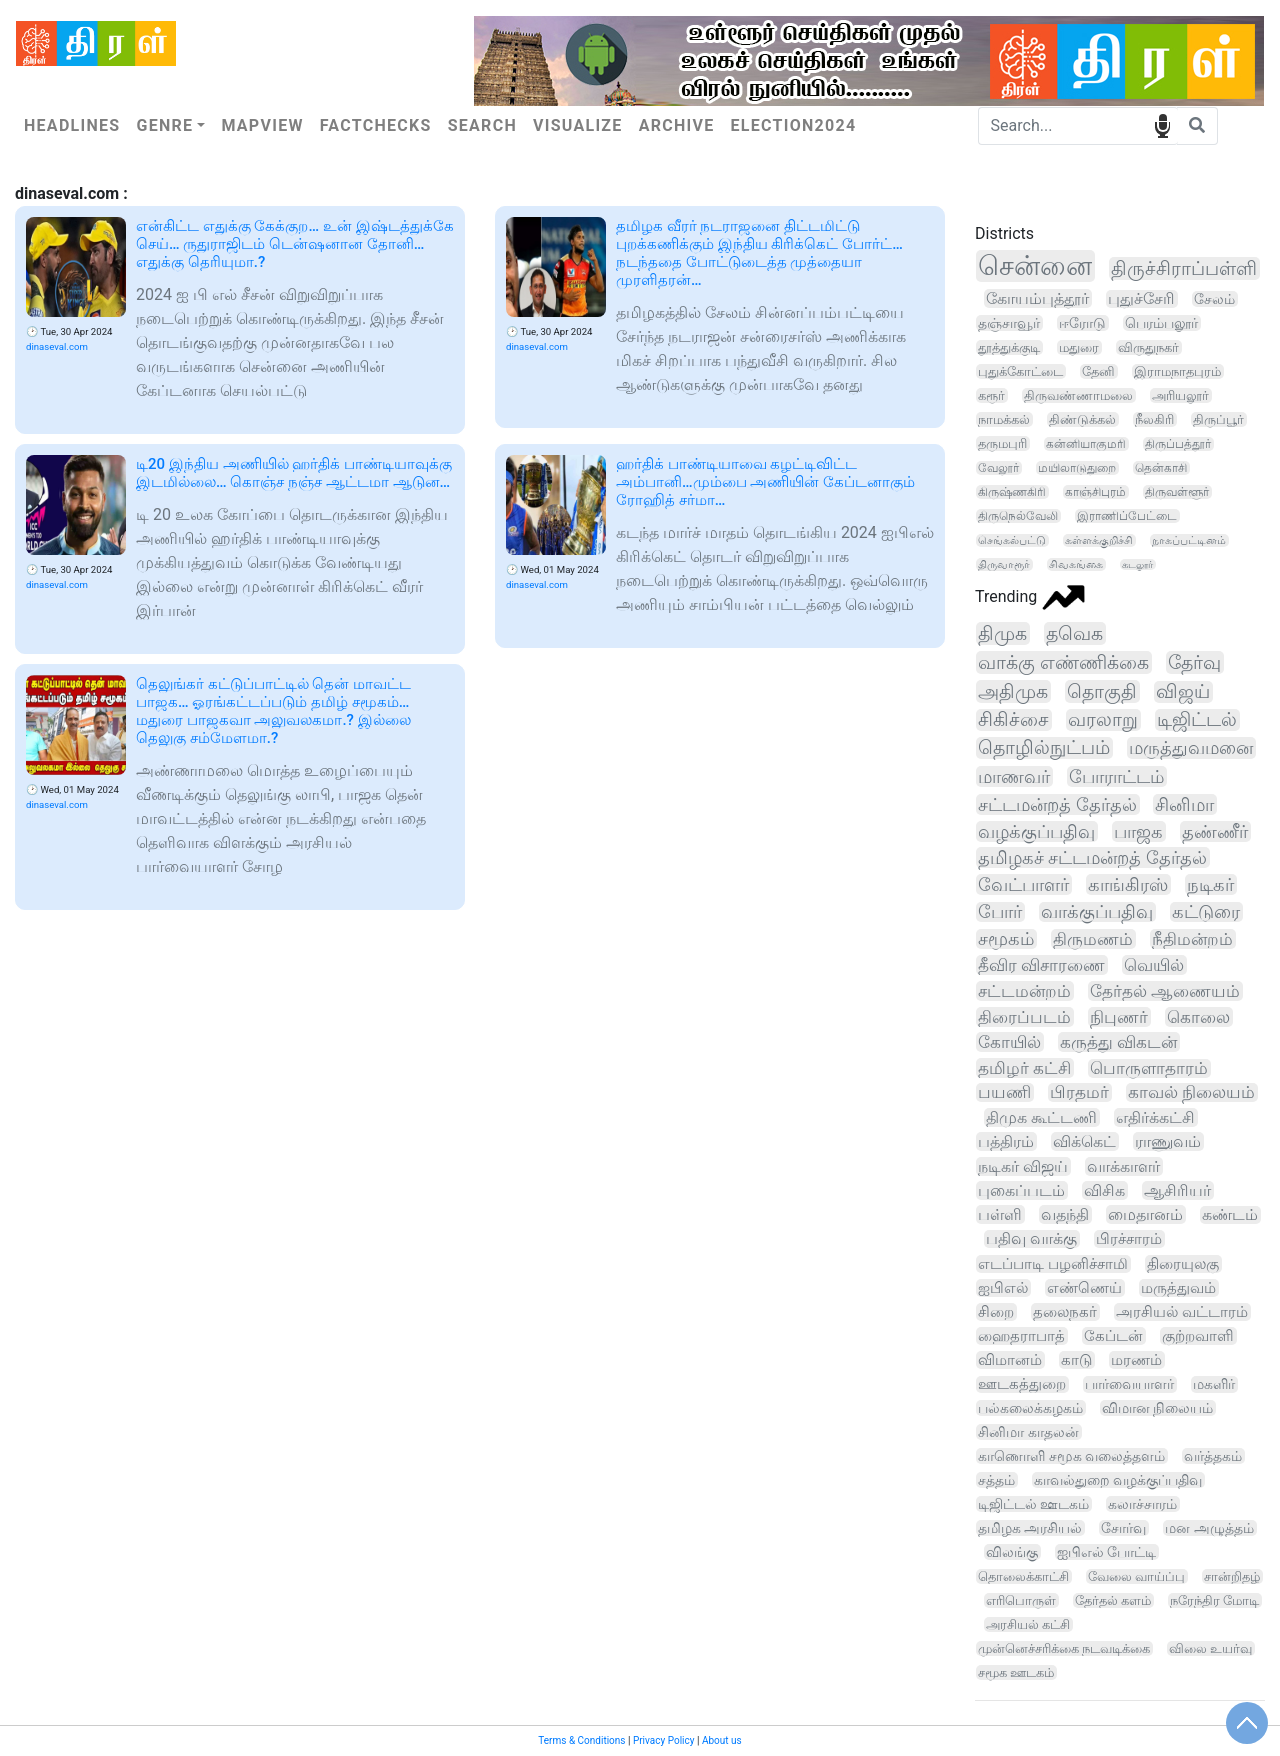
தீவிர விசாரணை (1041, 965)
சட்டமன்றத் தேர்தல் (1057, 804)
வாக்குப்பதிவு (1097, 912)
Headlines (72, 125)
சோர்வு (1123, 1528)
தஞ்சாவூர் (1009, 323)
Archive (677, 125)
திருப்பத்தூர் (1178, 444)
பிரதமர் (1079, 1092)
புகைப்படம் (1021, 1190)
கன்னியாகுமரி (1086, 444)
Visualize (578, 125)
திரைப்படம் (1024, 1017)
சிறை (996, 1312)
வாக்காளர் (1123, 1166)
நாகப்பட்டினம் (1189, 540)
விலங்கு (1012, 1552)
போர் (1000, 912)
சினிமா (1184, 804)
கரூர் (991, 395)
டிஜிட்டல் (1197, 720)
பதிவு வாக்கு (1031, 1239)
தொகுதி (1102, 691)
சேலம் (1214, 299)
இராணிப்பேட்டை (1127, 516)
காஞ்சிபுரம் (1095, 492)
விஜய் (1183, 692)
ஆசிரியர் (1177, 1190)
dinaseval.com (57, 346)
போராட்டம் (1116, 776)
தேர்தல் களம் (1113, 1600)
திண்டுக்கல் (1082, 419)
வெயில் (1154, 965)
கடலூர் (1137, 564)
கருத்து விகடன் (1118, 1042)
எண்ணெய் (1084, 1288)
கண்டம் (1230, 1215)
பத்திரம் (1006, 1141)
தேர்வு (1194, 662)
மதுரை (1079, 347)
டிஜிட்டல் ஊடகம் (1033, 1504)
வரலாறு (1103, 720)
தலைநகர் (1065, 1312)
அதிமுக (1013, 691)
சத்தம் (996, 1480)
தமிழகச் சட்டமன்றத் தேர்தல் (1092, 857)
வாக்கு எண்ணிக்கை (1063, 662)
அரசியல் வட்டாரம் (1182, 1312)
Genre (164, 125)
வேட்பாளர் (1023, 884)
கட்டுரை (1206, 912)
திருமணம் (1093, 939)
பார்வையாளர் (1129, 1384)
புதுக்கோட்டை (1020, 371)
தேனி (1098, 371)
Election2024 (794, 125)
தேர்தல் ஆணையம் (1165, 991)
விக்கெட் (1084, 1141)
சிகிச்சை (1013, 720)
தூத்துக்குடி (1009, 347)
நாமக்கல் (1004, 419)
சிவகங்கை (1076, 564)
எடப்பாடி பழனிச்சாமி (1053, 1264)
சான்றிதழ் (1232, 1576)
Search (482, 125)
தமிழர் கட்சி (1024, 1068)
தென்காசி (1161, 468)
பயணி (1004, 1092)
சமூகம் (1006, 939)
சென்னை (1035, 266)
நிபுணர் (1119, 1017)
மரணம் (1136, 1360)
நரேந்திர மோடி (1214, 1600)
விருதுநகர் (1148, 347)
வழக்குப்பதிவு (1036, 831)
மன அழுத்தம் (1209, 1528)
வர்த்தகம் (1213, 1456)
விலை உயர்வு (1210, 1648)
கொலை (1198, 1017)
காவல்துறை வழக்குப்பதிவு (1118, 1480)
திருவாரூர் (1004, 564)
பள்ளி (1000, 1214)
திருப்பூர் (1218, 419)
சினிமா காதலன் (1028, 1432)
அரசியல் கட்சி (1028, 1624)
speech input (1162, 124)
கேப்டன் (1113, 1336)
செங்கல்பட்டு (1012, 540)
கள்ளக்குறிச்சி (1099, 540)
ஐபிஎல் (1003, 1288)
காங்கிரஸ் (1128, 884)
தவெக (1074, 633)
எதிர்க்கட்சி (1155, 1117)
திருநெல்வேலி (1018, 516)
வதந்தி (1065, 1214)
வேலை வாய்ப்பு (1136, 1576)
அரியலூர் (1180, 395)
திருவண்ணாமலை (1078, 395)
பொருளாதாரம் (1149, 1068)
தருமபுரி (1002, 443)
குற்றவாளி (1198, 1336)
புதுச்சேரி (1141, 299)
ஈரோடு (1082, 323)
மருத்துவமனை (1191, 748)
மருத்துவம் (1178, 1288)
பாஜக (1138, 831)
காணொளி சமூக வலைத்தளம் (1071, 1456)
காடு (1076, 1360)
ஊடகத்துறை (1022, 1384)
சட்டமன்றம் (1024, 991)
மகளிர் (1214, 1384)
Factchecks (376, 125)
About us (722, 1740)
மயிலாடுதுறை (1077, 468)
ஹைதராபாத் (1021, 1336)
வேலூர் (998, 468)
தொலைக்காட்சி (1023, 1576)
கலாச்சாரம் (1142, 1504)
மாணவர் (1014, 776)
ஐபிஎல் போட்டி (1106, 1552)
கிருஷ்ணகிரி (1012, 492)
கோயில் (1009, 1042)
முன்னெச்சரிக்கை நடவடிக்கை (1064, 1648)
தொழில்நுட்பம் (1044, 748)
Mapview (262, 125)
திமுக (1002, 633)
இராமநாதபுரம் (1177, 371)
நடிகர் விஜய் (1023, 1166)
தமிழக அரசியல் (1030, 1528)
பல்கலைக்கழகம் (1030, 1408)
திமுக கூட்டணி (1041, 1117)
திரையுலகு (1183, 1264)
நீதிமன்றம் (1192, 939)
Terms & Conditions (581, 1740)
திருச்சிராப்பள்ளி (1184, 268)
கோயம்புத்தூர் (1037, 298)
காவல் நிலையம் (1191, 1092)
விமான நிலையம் (1158, 1408)
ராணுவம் (1168, 1141)
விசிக (1104, 1190)
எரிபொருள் (1021, 1600)
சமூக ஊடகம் (1016, 1672)
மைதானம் (1145, 1214)
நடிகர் (1210, 884)
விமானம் (1010, 1360)
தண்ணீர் (1215, 831)
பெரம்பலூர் (1161, 323)
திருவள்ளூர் (1177, 492)
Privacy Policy (664, 1740)
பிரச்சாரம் (1129, 1239)
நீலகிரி (1154, 419)
